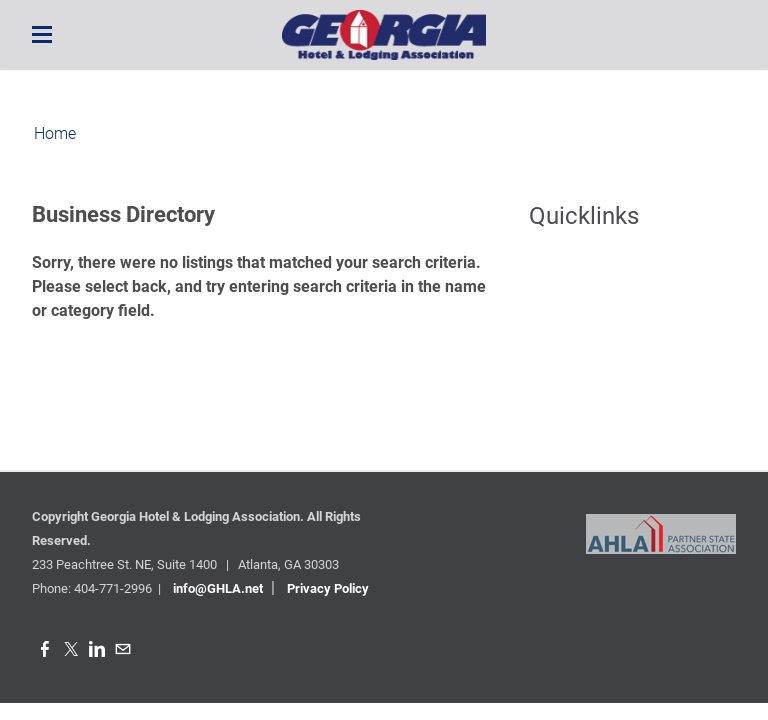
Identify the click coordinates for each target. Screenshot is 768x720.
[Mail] (123, 649)
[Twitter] (71, 649)
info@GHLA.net (218, 588)
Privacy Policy (328, 588)
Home (55, 133)
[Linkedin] (97, 649)
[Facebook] (45, 649)
